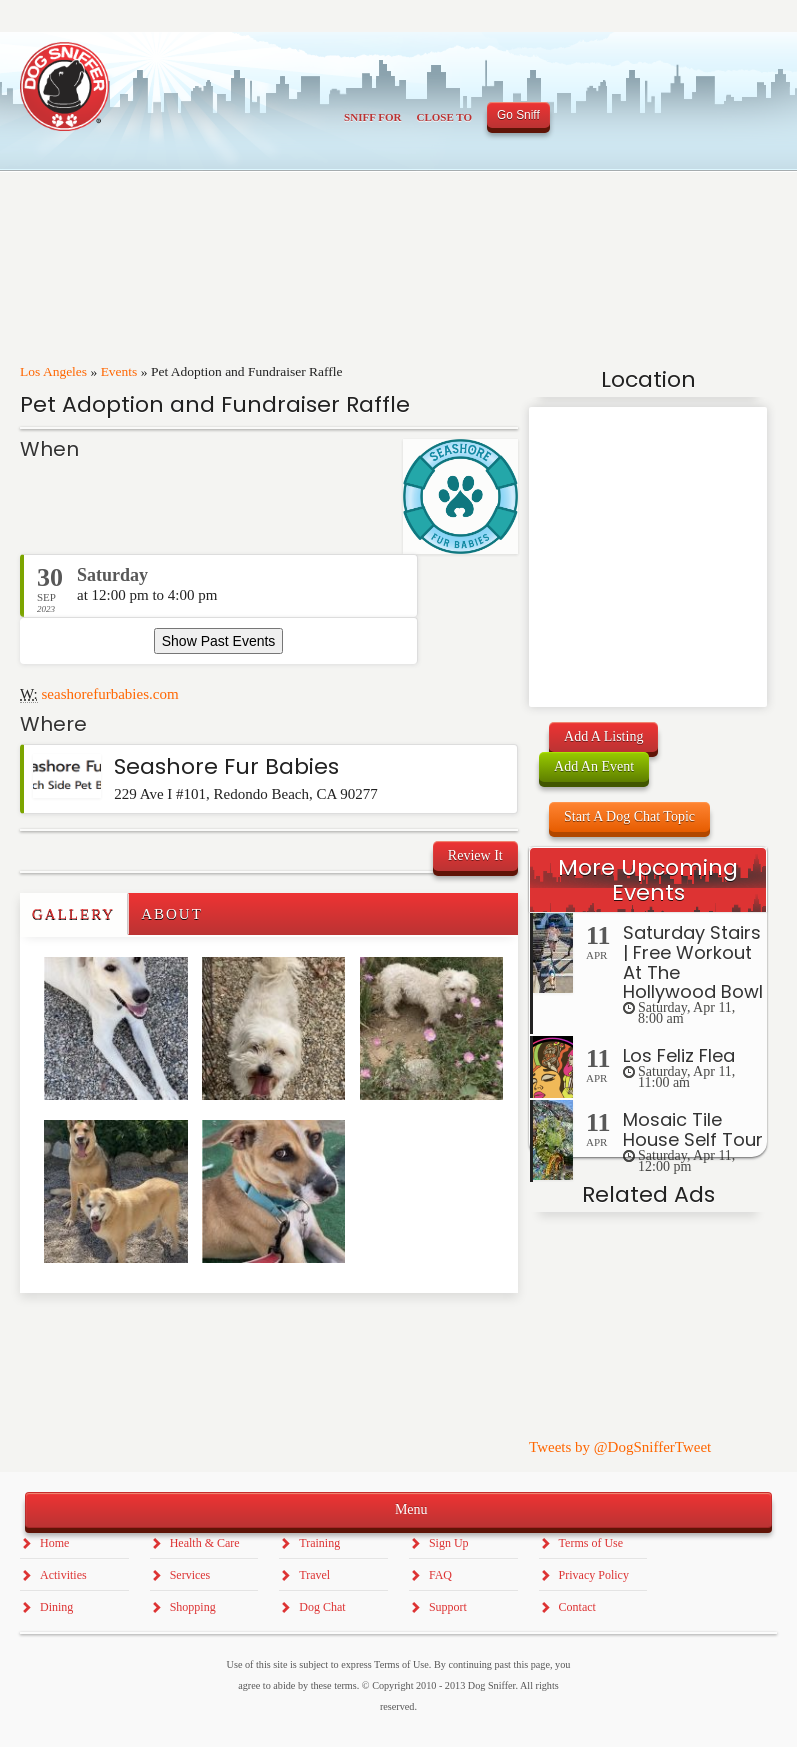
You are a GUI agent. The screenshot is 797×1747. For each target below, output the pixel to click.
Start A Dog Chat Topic (629, 816)
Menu (398, 1508)
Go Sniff (518, 115)
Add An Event (594, 766)
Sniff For (372, 117)
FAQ (440, 1575)
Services (190, 1575)
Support (448, 1607)
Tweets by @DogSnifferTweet (620, 1447)
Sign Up (449, 1543)
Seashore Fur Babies (226, 766)
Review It (475, 855)
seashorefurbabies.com (110, 694)
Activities (63, 1575)
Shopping (193, 1607)
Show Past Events (219, 641)
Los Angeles (53, 371)
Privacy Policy (594, 1575)
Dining (56, 1607)
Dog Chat (322, 1607)
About (172, 914)
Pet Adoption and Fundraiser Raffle (215, 404)
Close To (444, 117)
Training (319, 1543)
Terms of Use (591, 1543)
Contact (577, 1607)
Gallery (73, 914)
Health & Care (205, 1543)
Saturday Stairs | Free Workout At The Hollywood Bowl (693, 962)
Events (119, 371)
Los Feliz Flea (679, 1055)
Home (54, 1543)
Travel (314, 1575)
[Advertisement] (137, 1333)
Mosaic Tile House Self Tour (693, 1129)
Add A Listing (603, 736)
